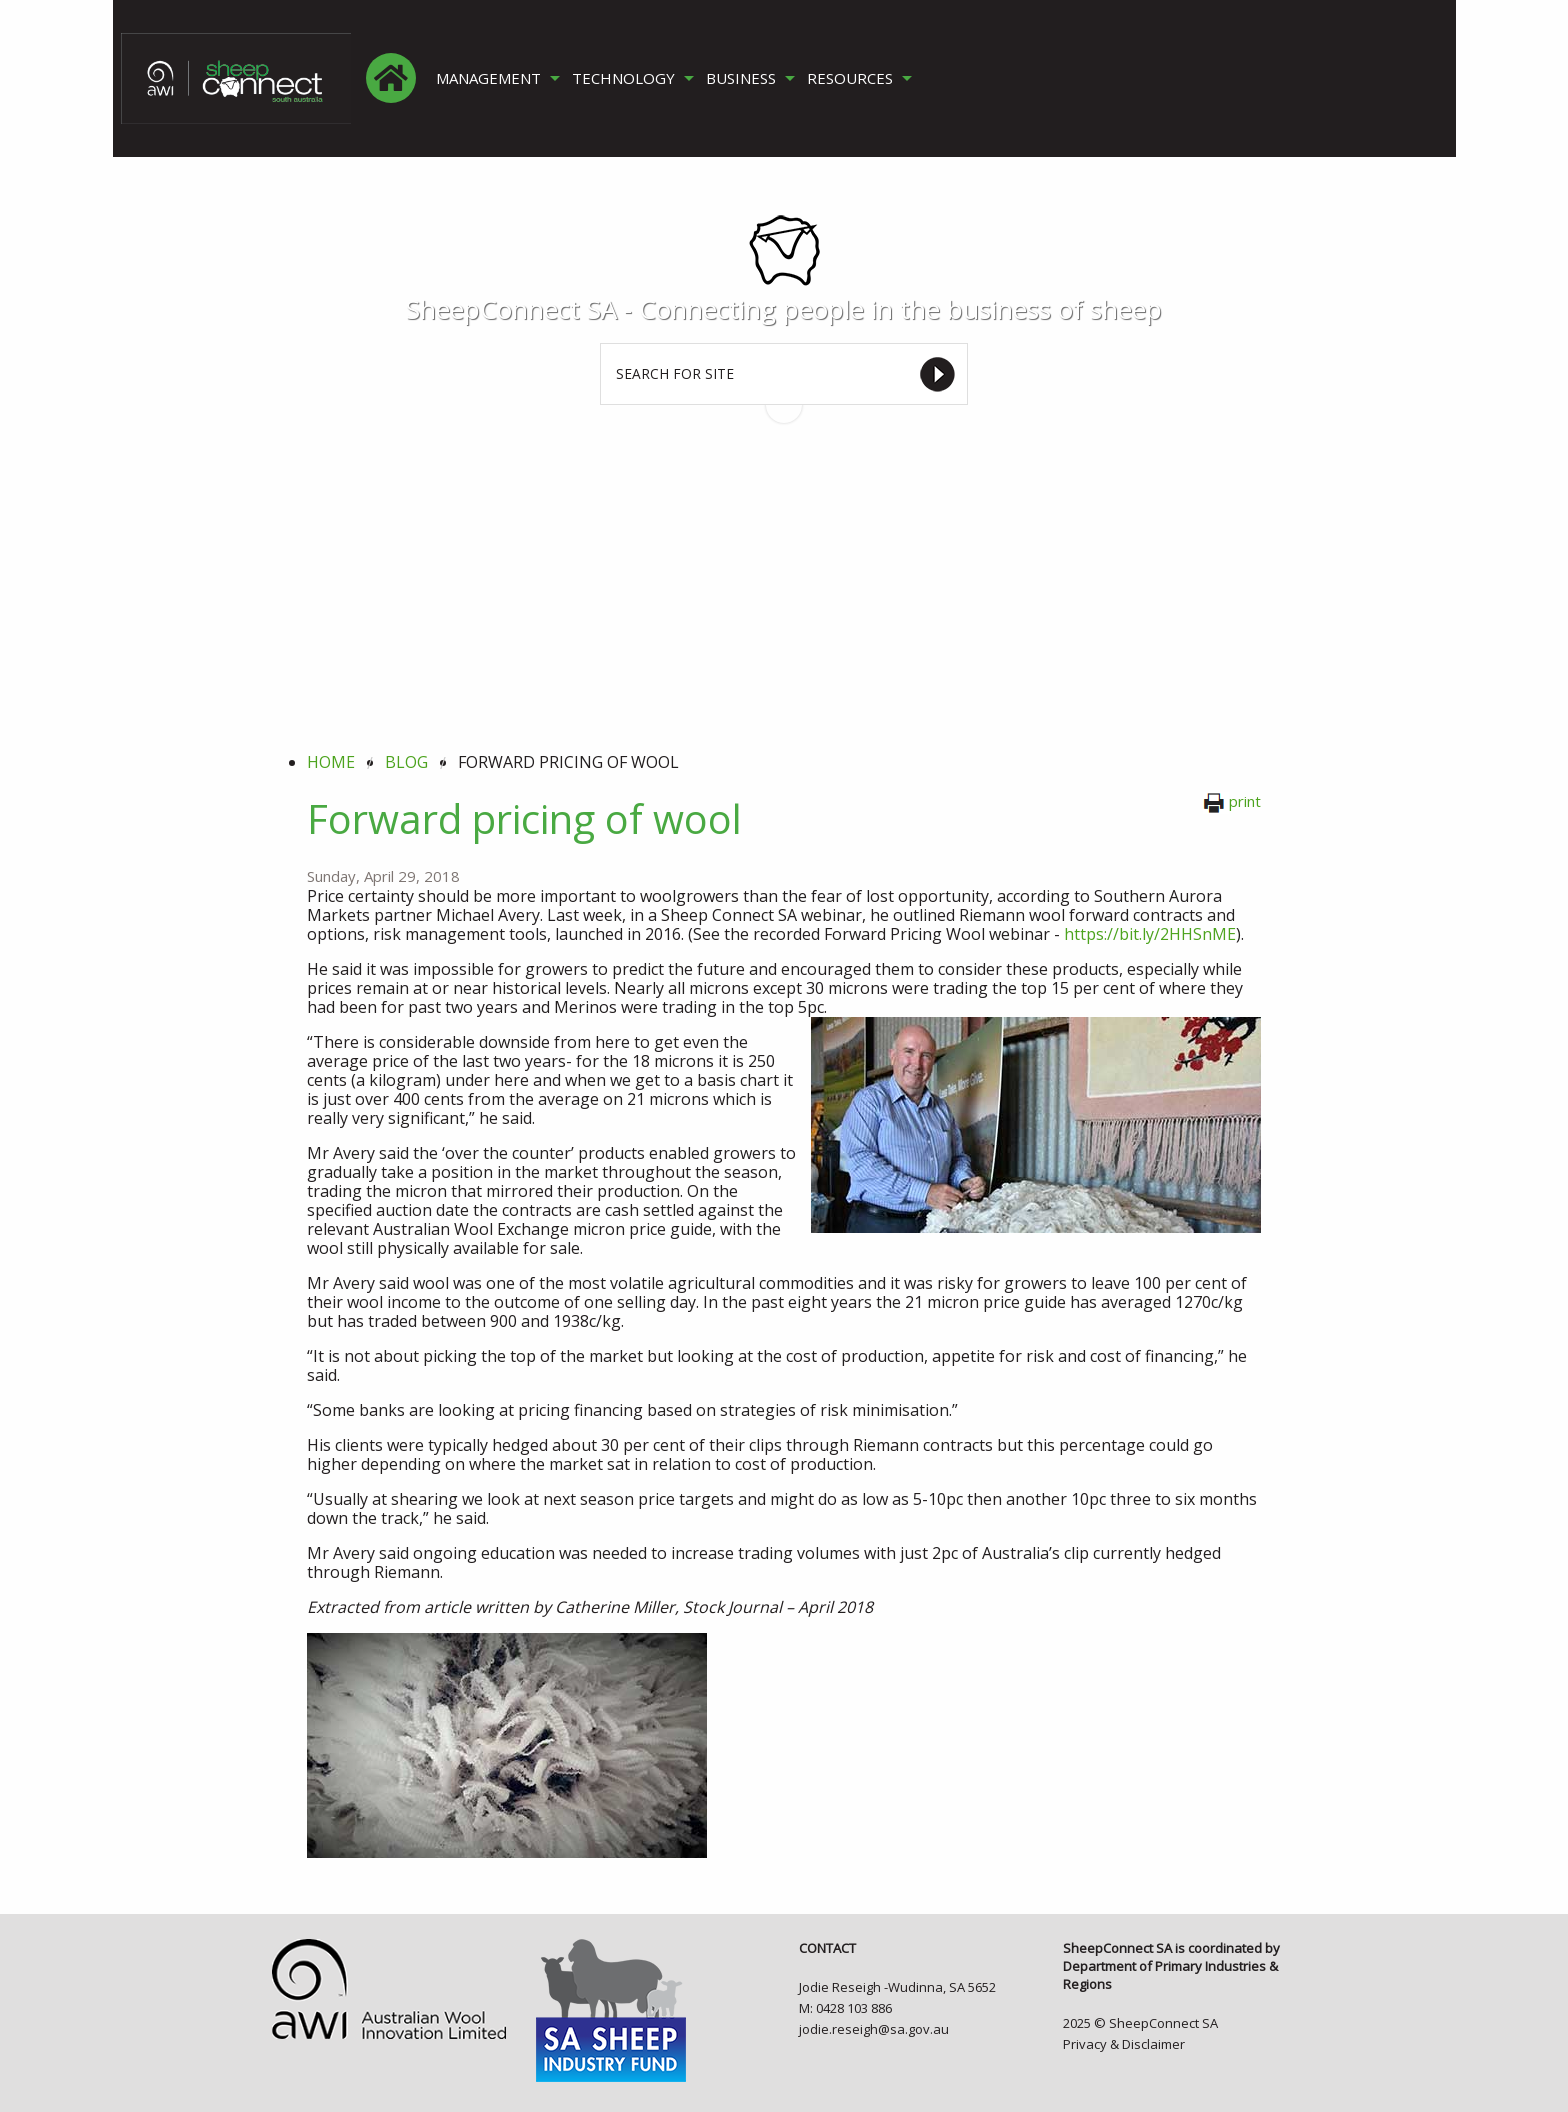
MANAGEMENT (488, 78)
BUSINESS (741, 78)
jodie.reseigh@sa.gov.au (874, 2029)
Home (331, 762)
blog (406, 762)
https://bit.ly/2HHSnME (1150, 934)
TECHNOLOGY (623, 78)
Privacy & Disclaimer (1124, 2044)
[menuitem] (391, 78)
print (1232, 801)
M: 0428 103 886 (845, 2008)
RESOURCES (850, 78)
